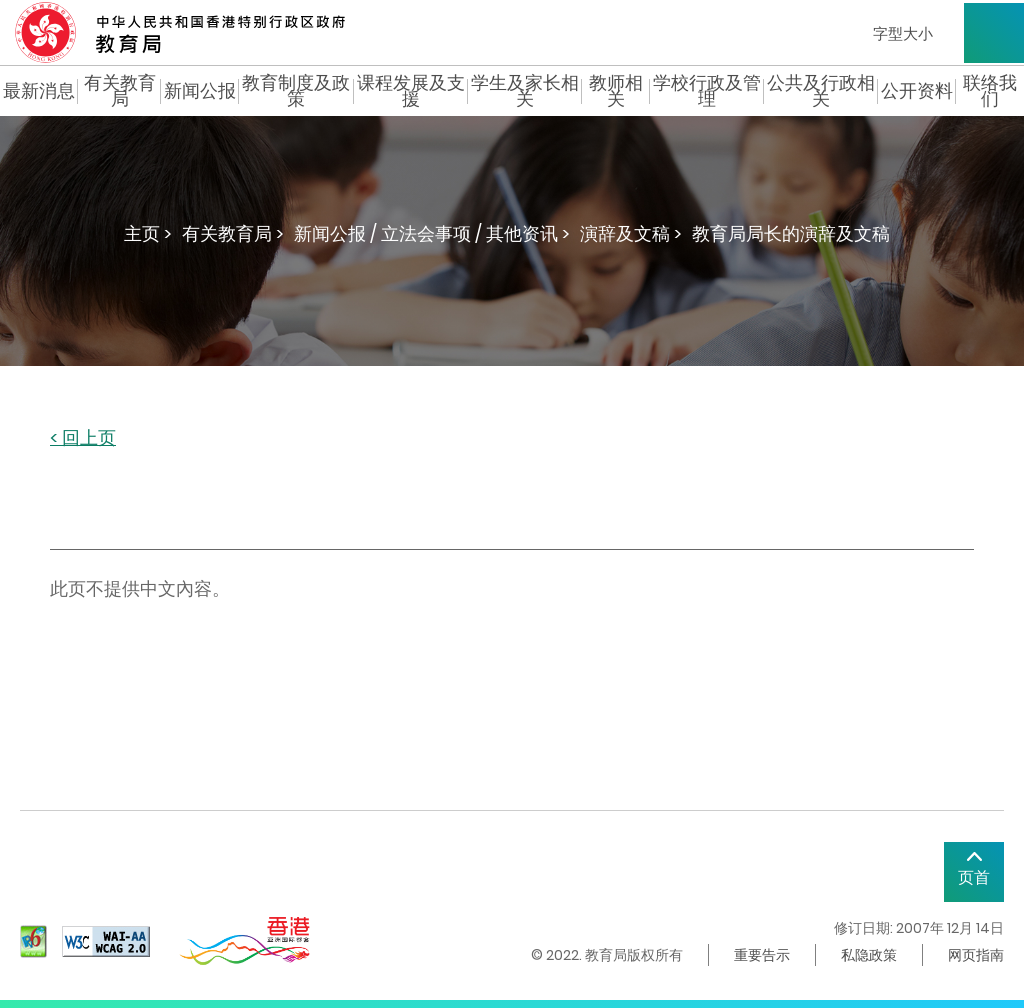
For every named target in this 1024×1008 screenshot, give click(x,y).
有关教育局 (120, 91)
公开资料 (917, 91)
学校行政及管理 (707, 91)
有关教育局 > (233, 233)
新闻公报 (200, 91)
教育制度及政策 (296, 91)
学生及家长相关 (525, 91)
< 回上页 (83, 438)
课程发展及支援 (411, 91)
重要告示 (762, 955)
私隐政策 (869, 955)
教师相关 (616, 91)
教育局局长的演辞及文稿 (791, 233)
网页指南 (976, 955)
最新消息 (39, 91)
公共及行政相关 (821, 91)
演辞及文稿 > (631, 233)
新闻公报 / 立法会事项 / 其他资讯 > (432, 233)
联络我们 (990, 91)
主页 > (148, 233)
